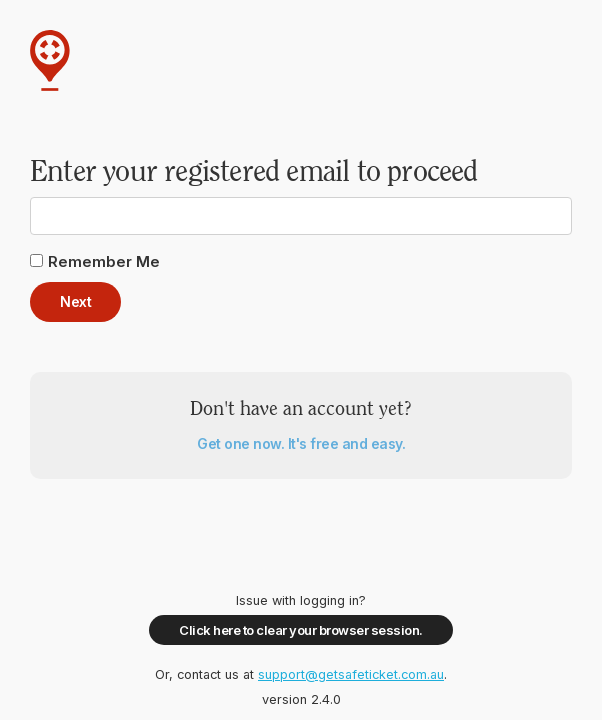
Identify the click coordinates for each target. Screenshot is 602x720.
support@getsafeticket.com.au (351, 674)
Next (75, 301)
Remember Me (104, 261)
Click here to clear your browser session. (301, 630)
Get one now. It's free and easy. (301, 443)
